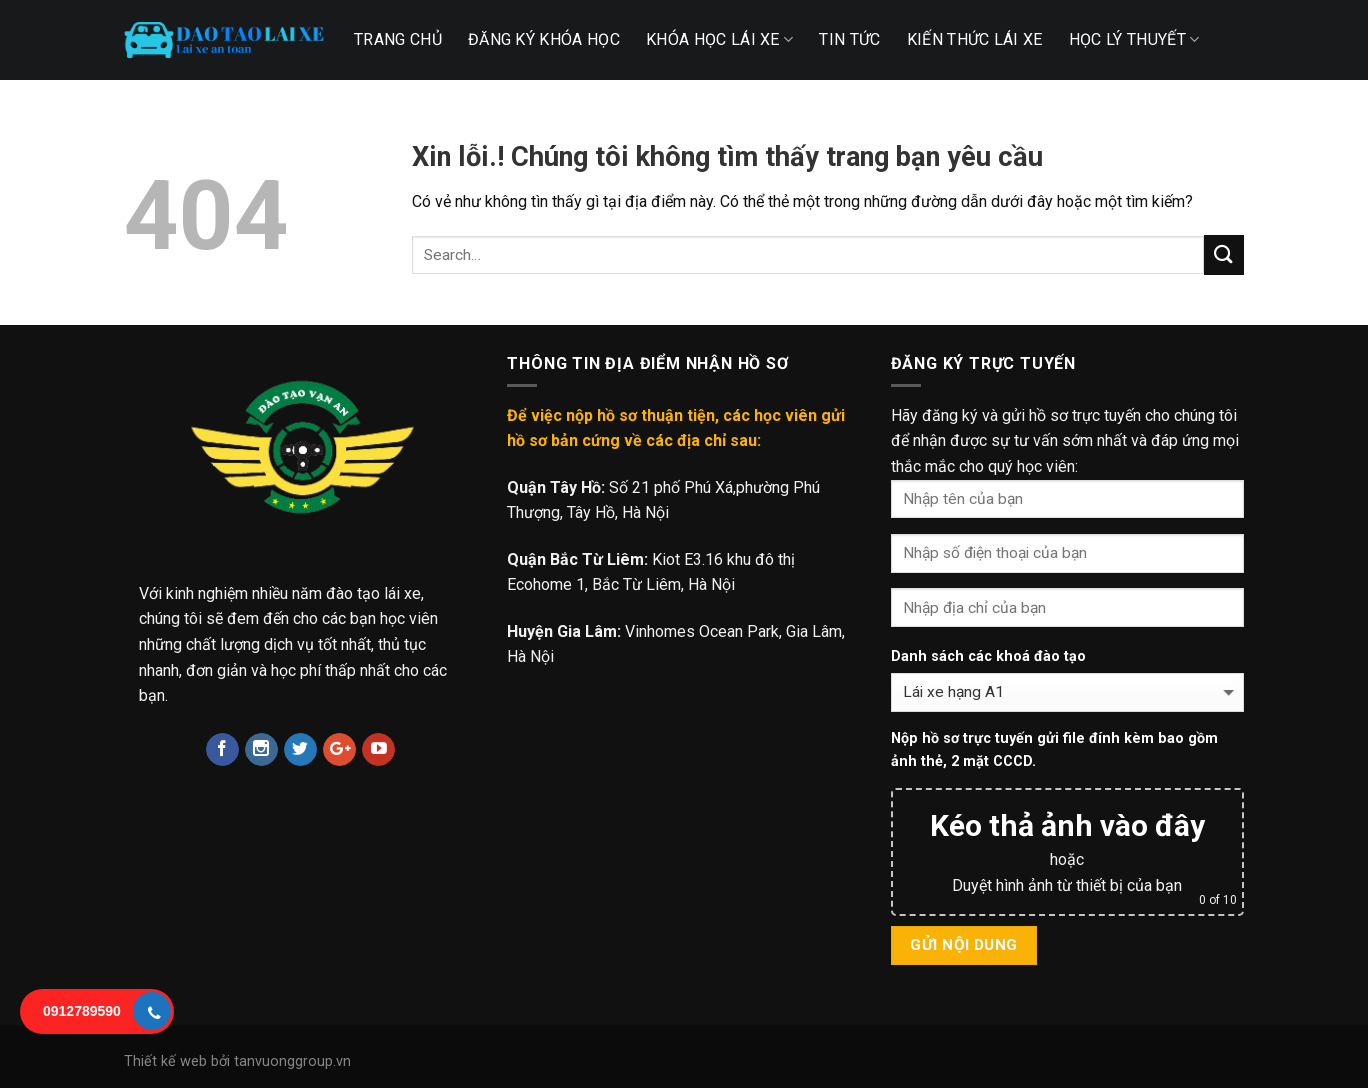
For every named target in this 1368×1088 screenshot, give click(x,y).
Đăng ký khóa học (544, 39)
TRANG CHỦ (398, 39)
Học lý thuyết (1134, 40)
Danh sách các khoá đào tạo (988, 656)
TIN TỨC (849, 39)
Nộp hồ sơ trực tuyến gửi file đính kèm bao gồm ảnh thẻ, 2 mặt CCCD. (1054, 750)
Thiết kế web (165, 1061)
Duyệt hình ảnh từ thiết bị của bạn (1067, 885)
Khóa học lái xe (719, 40)
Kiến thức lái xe (975, 39)
